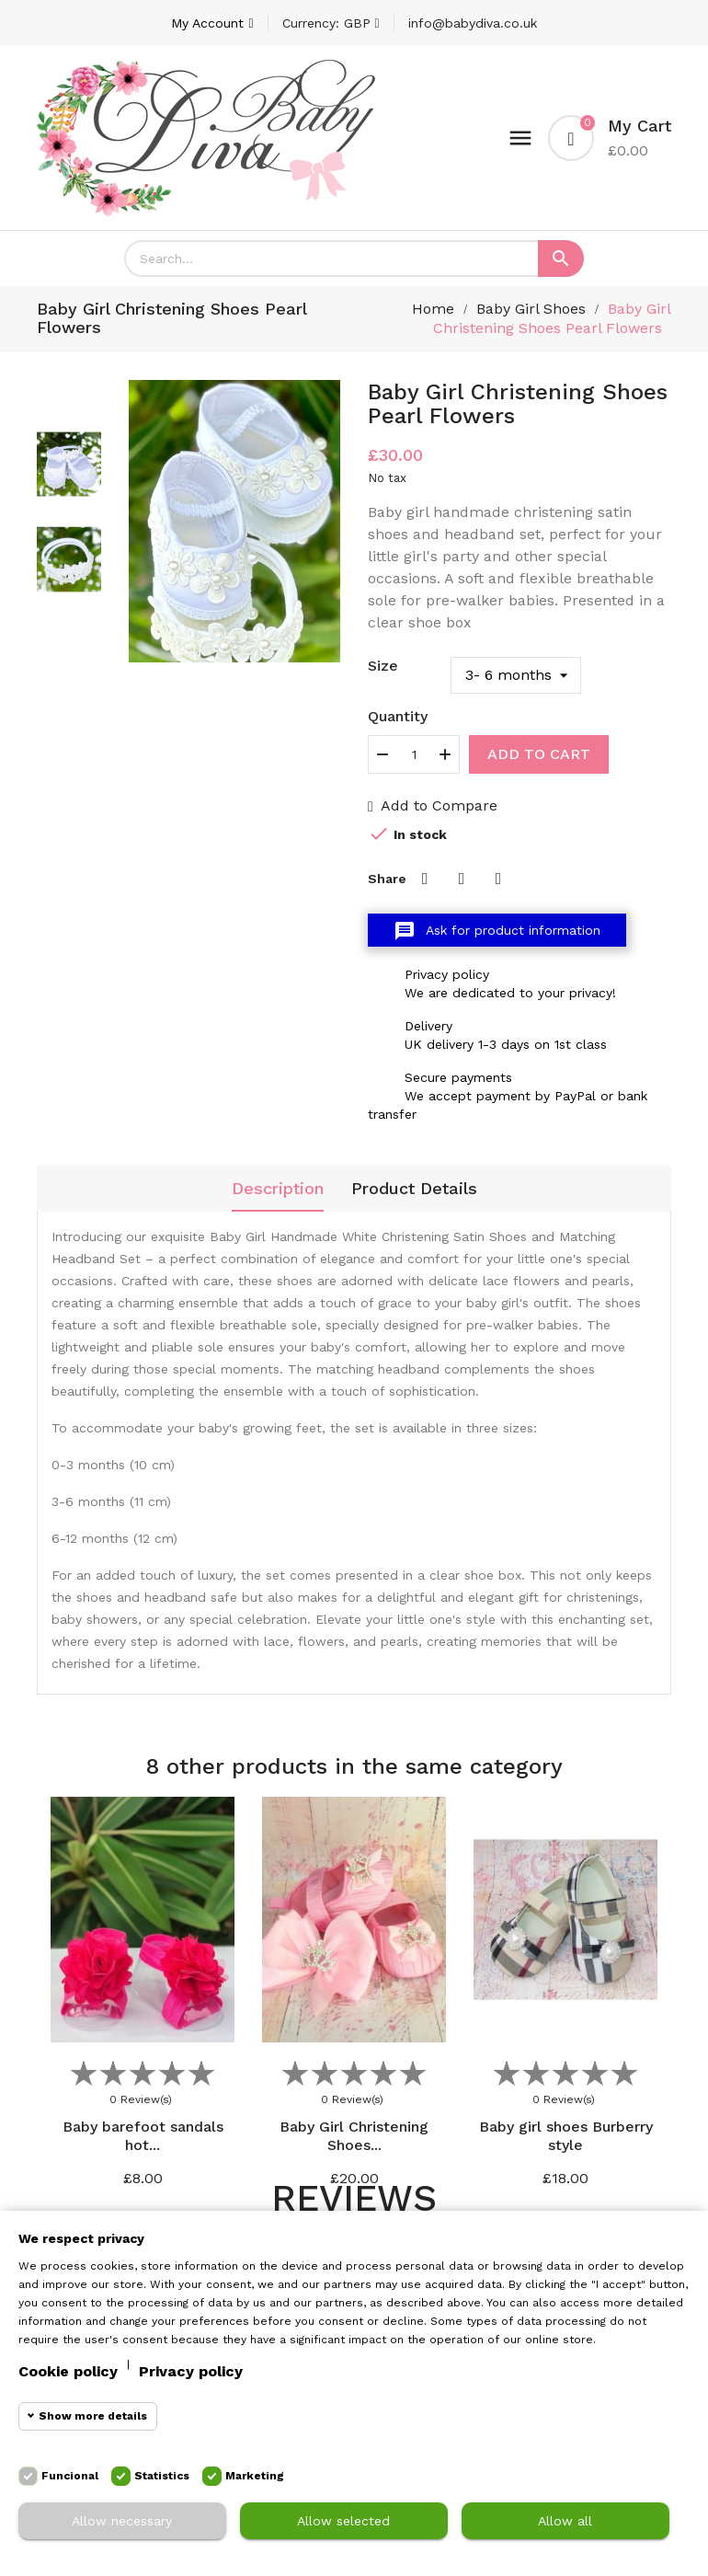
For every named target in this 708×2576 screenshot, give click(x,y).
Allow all (565, 2520)
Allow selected (343, 2520)
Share (424, 878)
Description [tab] (278, 1188)
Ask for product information (497, 931)
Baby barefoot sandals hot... (143, 2136)
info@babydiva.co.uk (472, 23)
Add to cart (538, 754)
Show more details (93, 2415)
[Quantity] (413, 754)
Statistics (161, 2475)
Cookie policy (68, 2371)
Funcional (69, 2475)
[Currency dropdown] (331, 23)
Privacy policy (191, 2371)
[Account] (212, 23)
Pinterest (498, 878)
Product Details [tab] (414, 1188)
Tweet (461, 878)
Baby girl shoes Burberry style (566, 2136)
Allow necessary (122, 2520)
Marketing (254, 2475)
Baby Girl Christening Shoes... (354, 2136)
